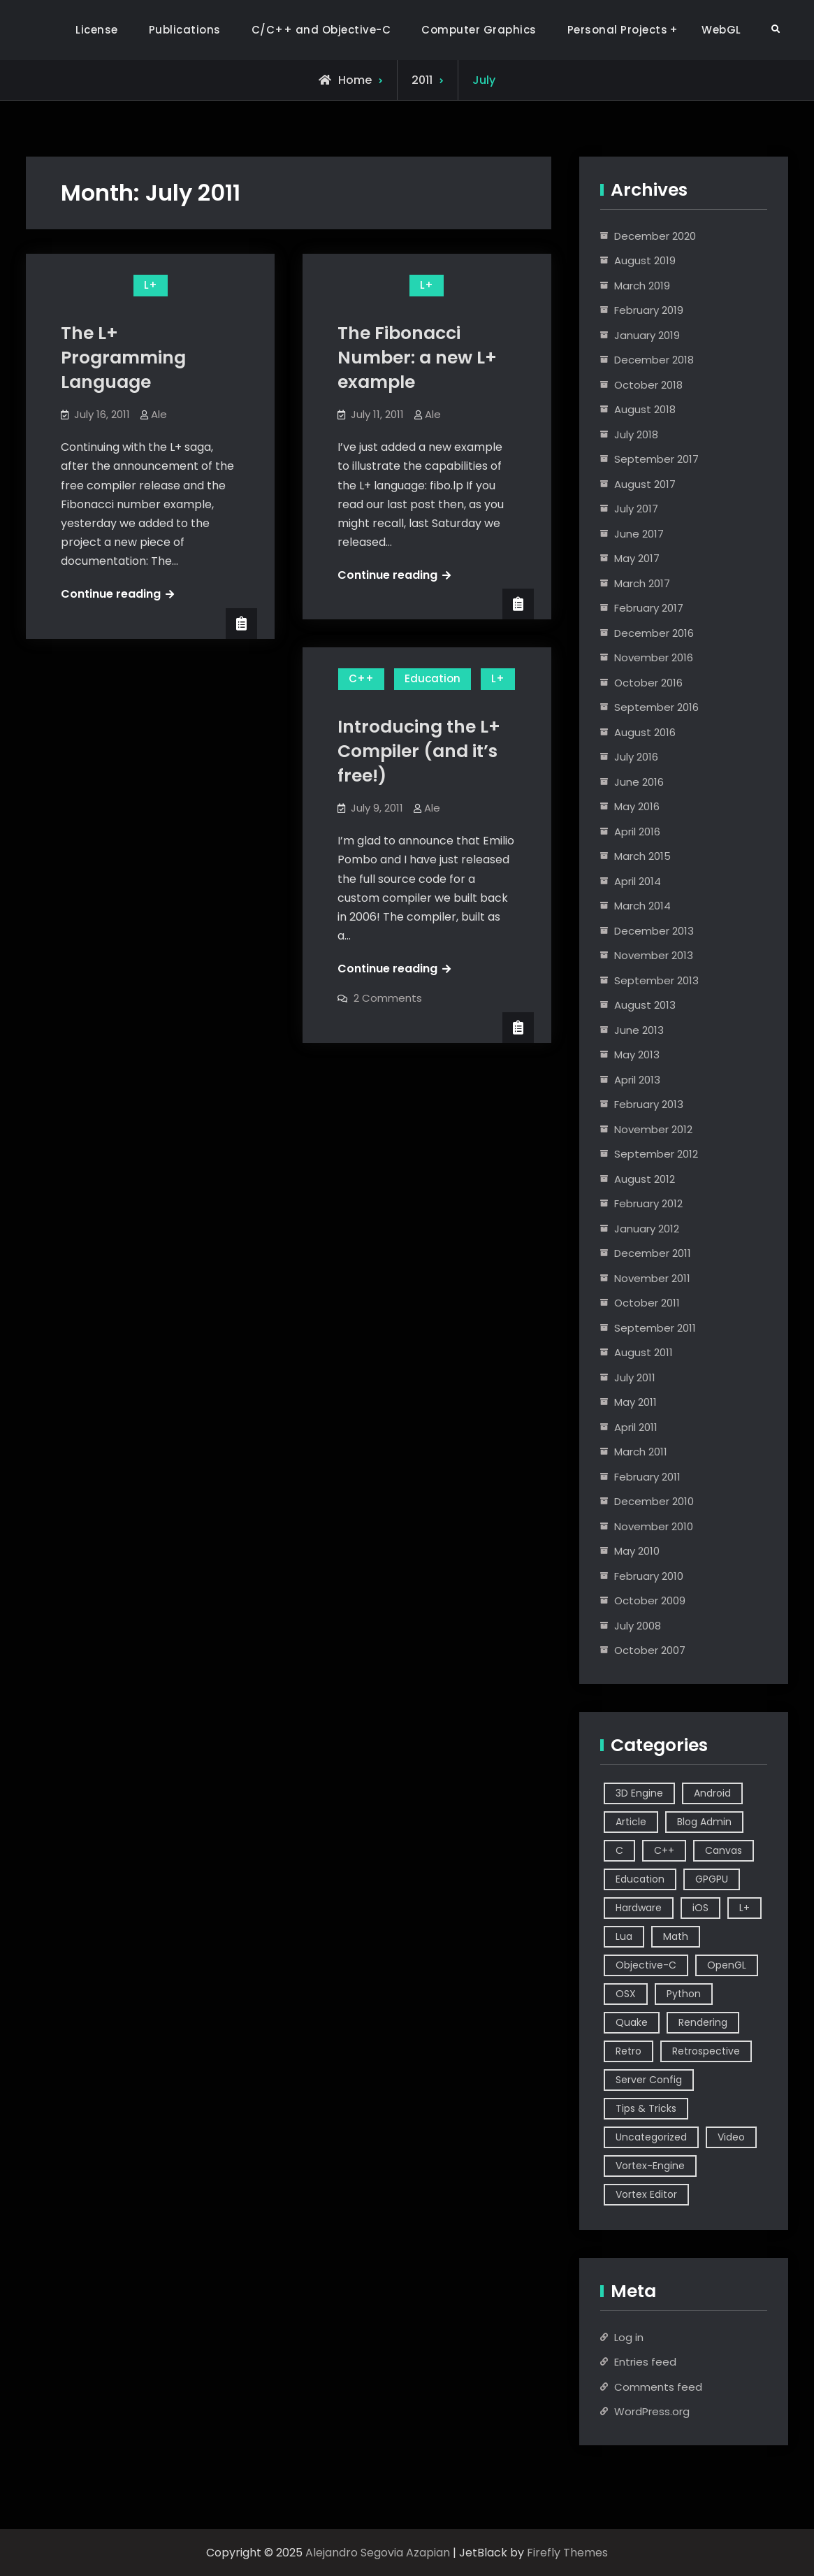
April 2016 (637, 831)
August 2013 (645, 1005)
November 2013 (653, 955)
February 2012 (648, 1203)
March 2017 (642, 583)
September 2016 (656, 707)
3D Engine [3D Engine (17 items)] (639, 1793)
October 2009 (649, 1600)
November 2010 (653, 1526)
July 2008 (637, 1625)
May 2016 (637, 806)
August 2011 (643, 1352)
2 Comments (388, 998)
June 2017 (639, 533)
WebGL (721, 29)
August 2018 (645, 409)
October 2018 (648, 384)
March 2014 (642, 905)
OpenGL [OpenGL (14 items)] (726, 1965)
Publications (185, 29)
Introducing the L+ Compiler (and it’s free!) (418, 751)
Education (432, 678)
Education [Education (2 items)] (640, 1879)
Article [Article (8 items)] (631, 1822)
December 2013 (654, 930)
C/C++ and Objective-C (321, 29)
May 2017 (637, 558)
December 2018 (654, 359)
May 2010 (637, 1551)
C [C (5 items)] (619, 1850)
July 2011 (634, 1377)
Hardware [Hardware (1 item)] (639, 1908)
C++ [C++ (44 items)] (664, 1850)
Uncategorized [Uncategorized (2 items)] (651, 2137)
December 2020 (655, 236)
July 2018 (636, 434)
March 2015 (642, 856)
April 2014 (637, 881)
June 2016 (639, 782)
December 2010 (654, 1501)
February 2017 (648, 607)
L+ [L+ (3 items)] (744, 1908)
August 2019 (645, 260)
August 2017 (645, 484)
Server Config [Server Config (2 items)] (649, 2080)
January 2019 (647, 335)
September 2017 (656, 459)
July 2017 (636, 508)
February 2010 (648, 1576)
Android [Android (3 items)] (712, 1793)
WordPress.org (652, 2411)
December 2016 (654, 633)
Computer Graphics (479, 29)
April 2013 (637, 1079)
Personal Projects (617, 29)
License (96, 29)
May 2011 (635, 1402)
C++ (361, 678)
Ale (159, 414)
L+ (150, 285)
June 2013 (639, 1030)
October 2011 (647, 1302)
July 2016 (636, 756)
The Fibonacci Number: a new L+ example (417, 357)
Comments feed (658, 2387)
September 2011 (655, 1328)
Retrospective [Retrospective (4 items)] (706, 2051)
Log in (629, 2337)
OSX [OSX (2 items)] (626, 1994)
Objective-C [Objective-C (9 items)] (646, 1965)
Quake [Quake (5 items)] (632, 2022)
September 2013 (656, 980)
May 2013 (637, 1054)
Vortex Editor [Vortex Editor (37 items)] (646, 2194)
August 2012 (644, 1179)
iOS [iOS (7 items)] (700, 1908)
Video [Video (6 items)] (731, 2137)
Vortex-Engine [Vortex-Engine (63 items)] (650, 2166)
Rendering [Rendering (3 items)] (702, 2022)
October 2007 (649, 1650)
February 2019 (648, 310)
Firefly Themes (567, 2553)
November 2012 (653, 1129)
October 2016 (648, 682)
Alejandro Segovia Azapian (377, 2553)
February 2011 (647, 1476)
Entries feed (645, 2361)
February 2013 (648, 1104)
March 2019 (642, 285)
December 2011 (652, 1253)
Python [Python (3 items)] (684, 1994)
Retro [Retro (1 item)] (628, 2051)
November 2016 (653, 657)
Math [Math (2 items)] (675, 1936)
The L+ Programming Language (123, 357)
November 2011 (652, 1278)
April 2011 (635, 1427)
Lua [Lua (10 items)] (624, 1936)
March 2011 (640, 1451)
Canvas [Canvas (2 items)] (723, 1850)
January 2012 (646, 1228)
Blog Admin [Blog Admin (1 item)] (704, 1822)
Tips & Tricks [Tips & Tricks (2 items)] (646, 2108)
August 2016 (645, 732)
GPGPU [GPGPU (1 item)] (711, 1879)
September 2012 (656, 1153)
